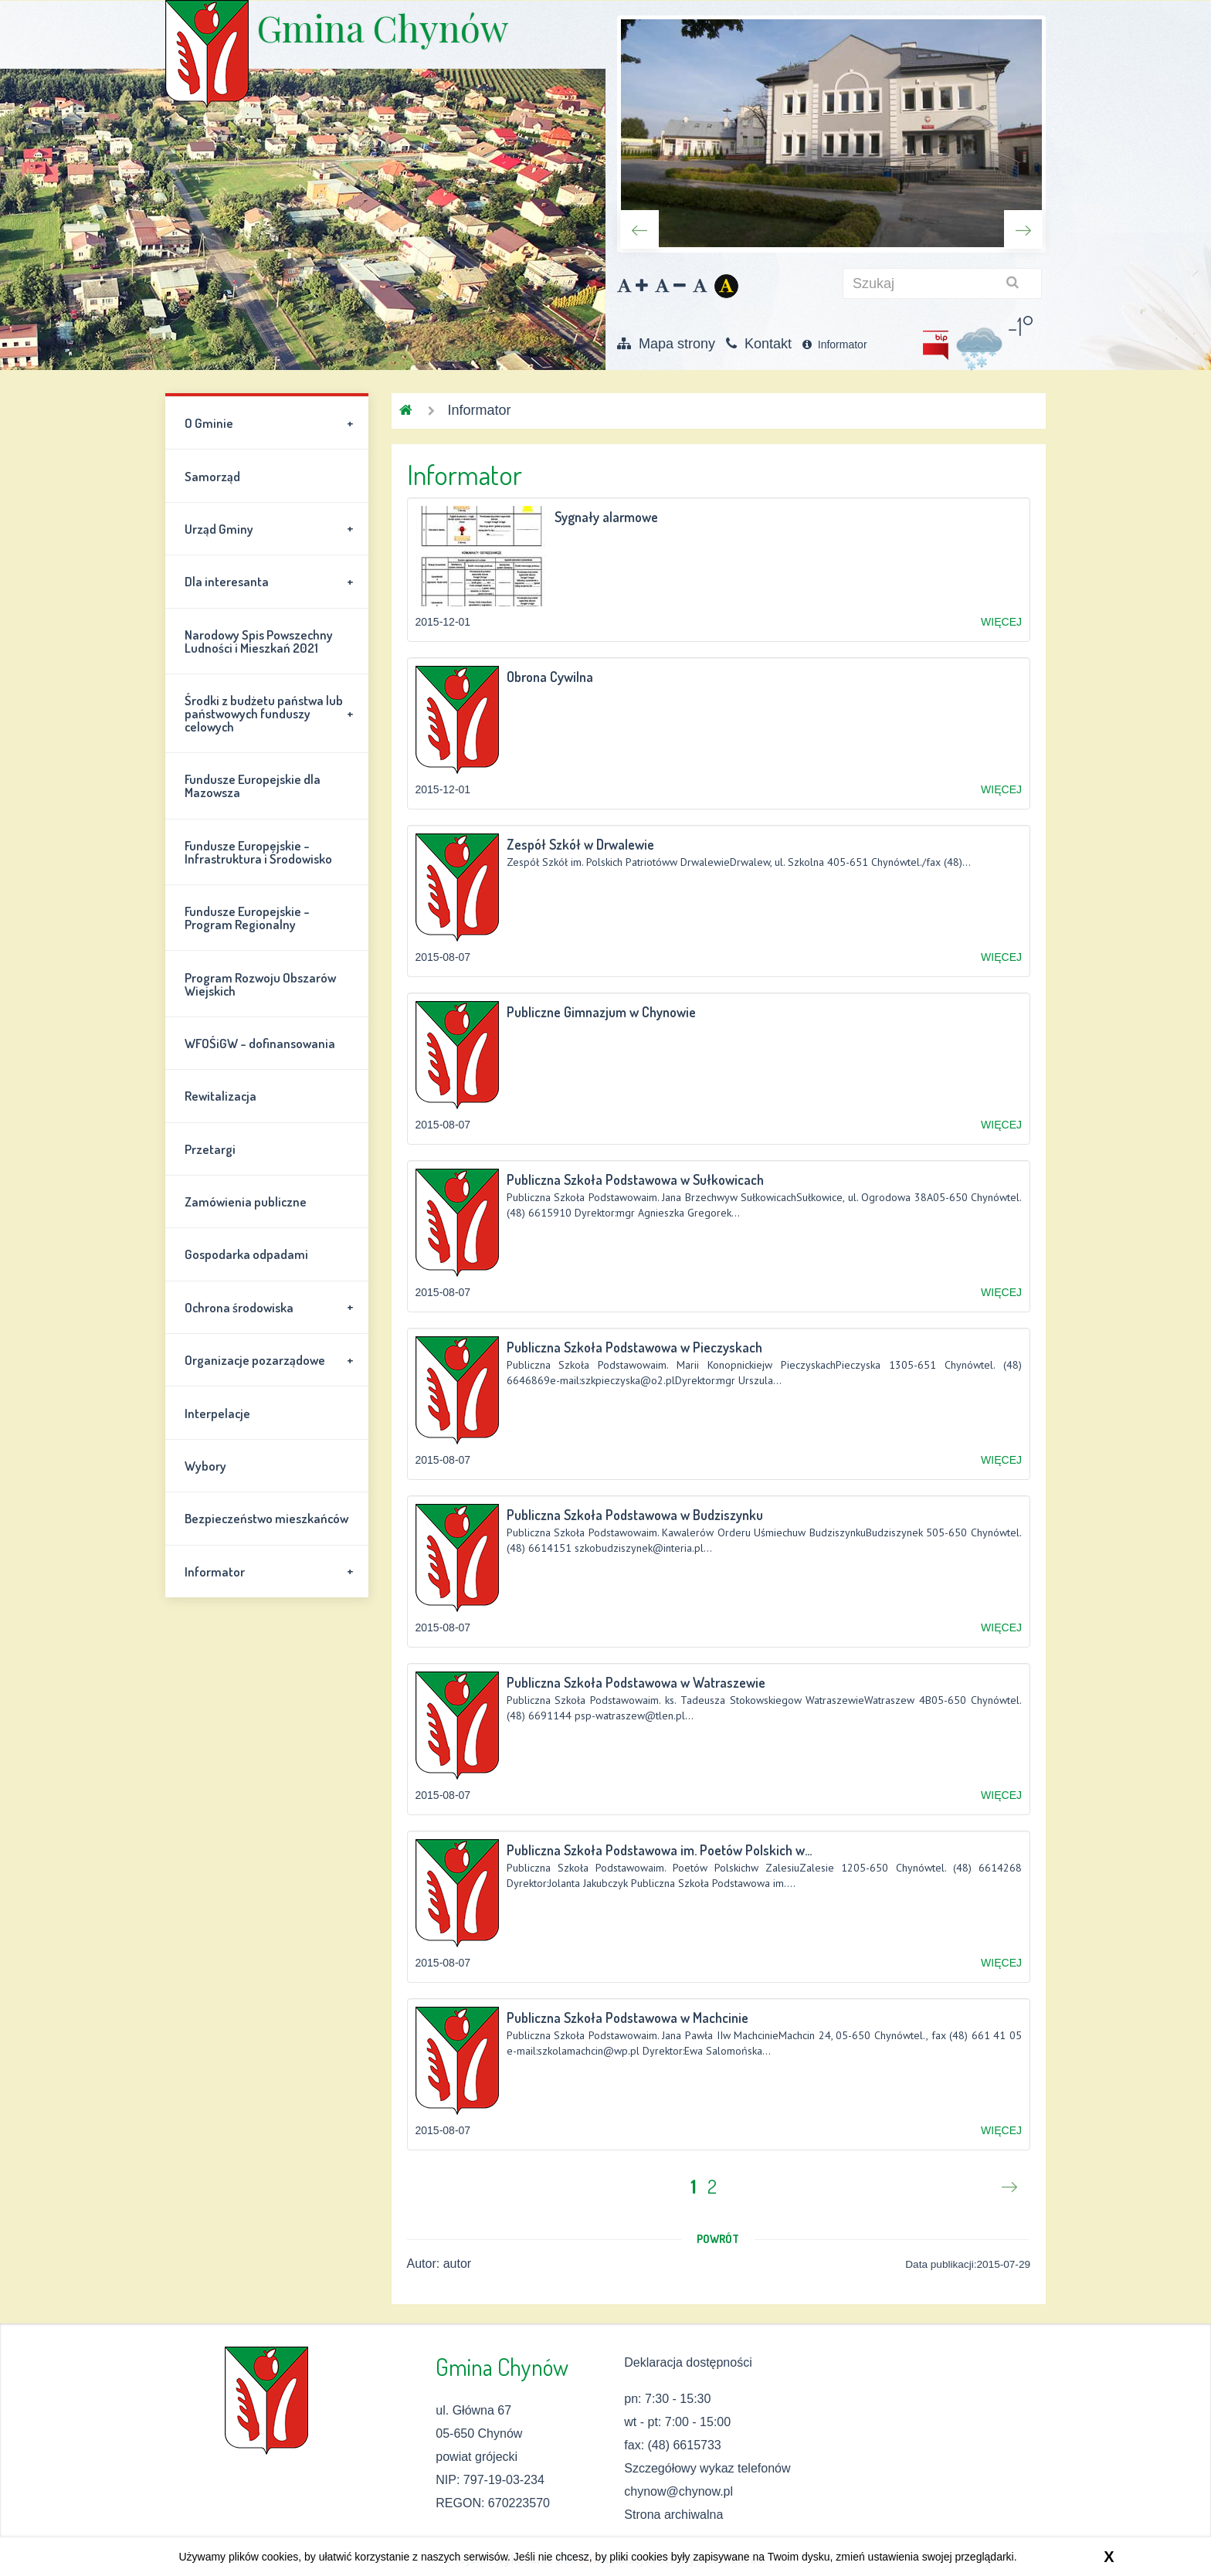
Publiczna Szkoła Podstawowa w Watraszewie (636, 1682)
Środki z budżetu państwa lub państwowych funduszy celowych (271, 713)
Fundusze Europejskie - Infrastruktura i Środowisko (258, 852)
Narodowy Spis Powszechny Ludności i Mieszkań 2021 (259, 641)
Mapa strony (666, 343)
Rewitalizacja (220, 1096)
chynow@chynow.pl (678, 2491)
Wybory (205, 1466)
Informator (834, 344)
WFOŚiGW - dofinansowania (260, 1043)
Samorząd (212, 476)
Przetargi (210, 1149)
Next (1023, 229)
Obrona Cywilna (550, 676)
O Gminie (271, 423)
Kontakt (759, 343)
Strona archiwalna (673, 2514)
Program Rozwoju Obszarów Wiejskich (260, 984)
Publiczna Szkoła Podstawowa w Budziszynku (635, 1514)
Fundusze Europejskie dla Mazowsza (253, 785)
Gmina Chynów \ (207, 54)
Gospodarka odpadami (246, 1254)
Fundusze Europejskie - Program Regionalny (247, 917)
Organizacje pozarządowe (271, 1360)
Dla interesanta (271, 581)
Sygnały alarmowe (606, 516)
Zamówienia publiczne (246, 1201)
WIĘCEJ (1001, 622)
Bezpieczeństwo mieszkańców (266, 1518)
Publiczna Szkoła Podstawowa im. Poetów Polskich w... (659, 1849)
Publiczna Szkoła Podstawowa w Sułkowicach (635, 1179)
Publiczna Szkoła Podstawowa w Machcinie (627, 2017)
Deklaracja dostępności (687, 2362)
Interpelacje (217, 1413)
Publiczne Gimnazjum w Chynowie (601, 1011)
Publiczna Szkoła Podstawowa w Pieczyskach (634, 1347)
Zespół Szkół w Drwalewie (580, 844)
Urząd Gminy (271, 528)
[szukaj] (942, 283)
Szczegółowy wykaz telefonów (707, 2468)
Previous (639, 229)
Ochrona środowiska (271, 1306)
